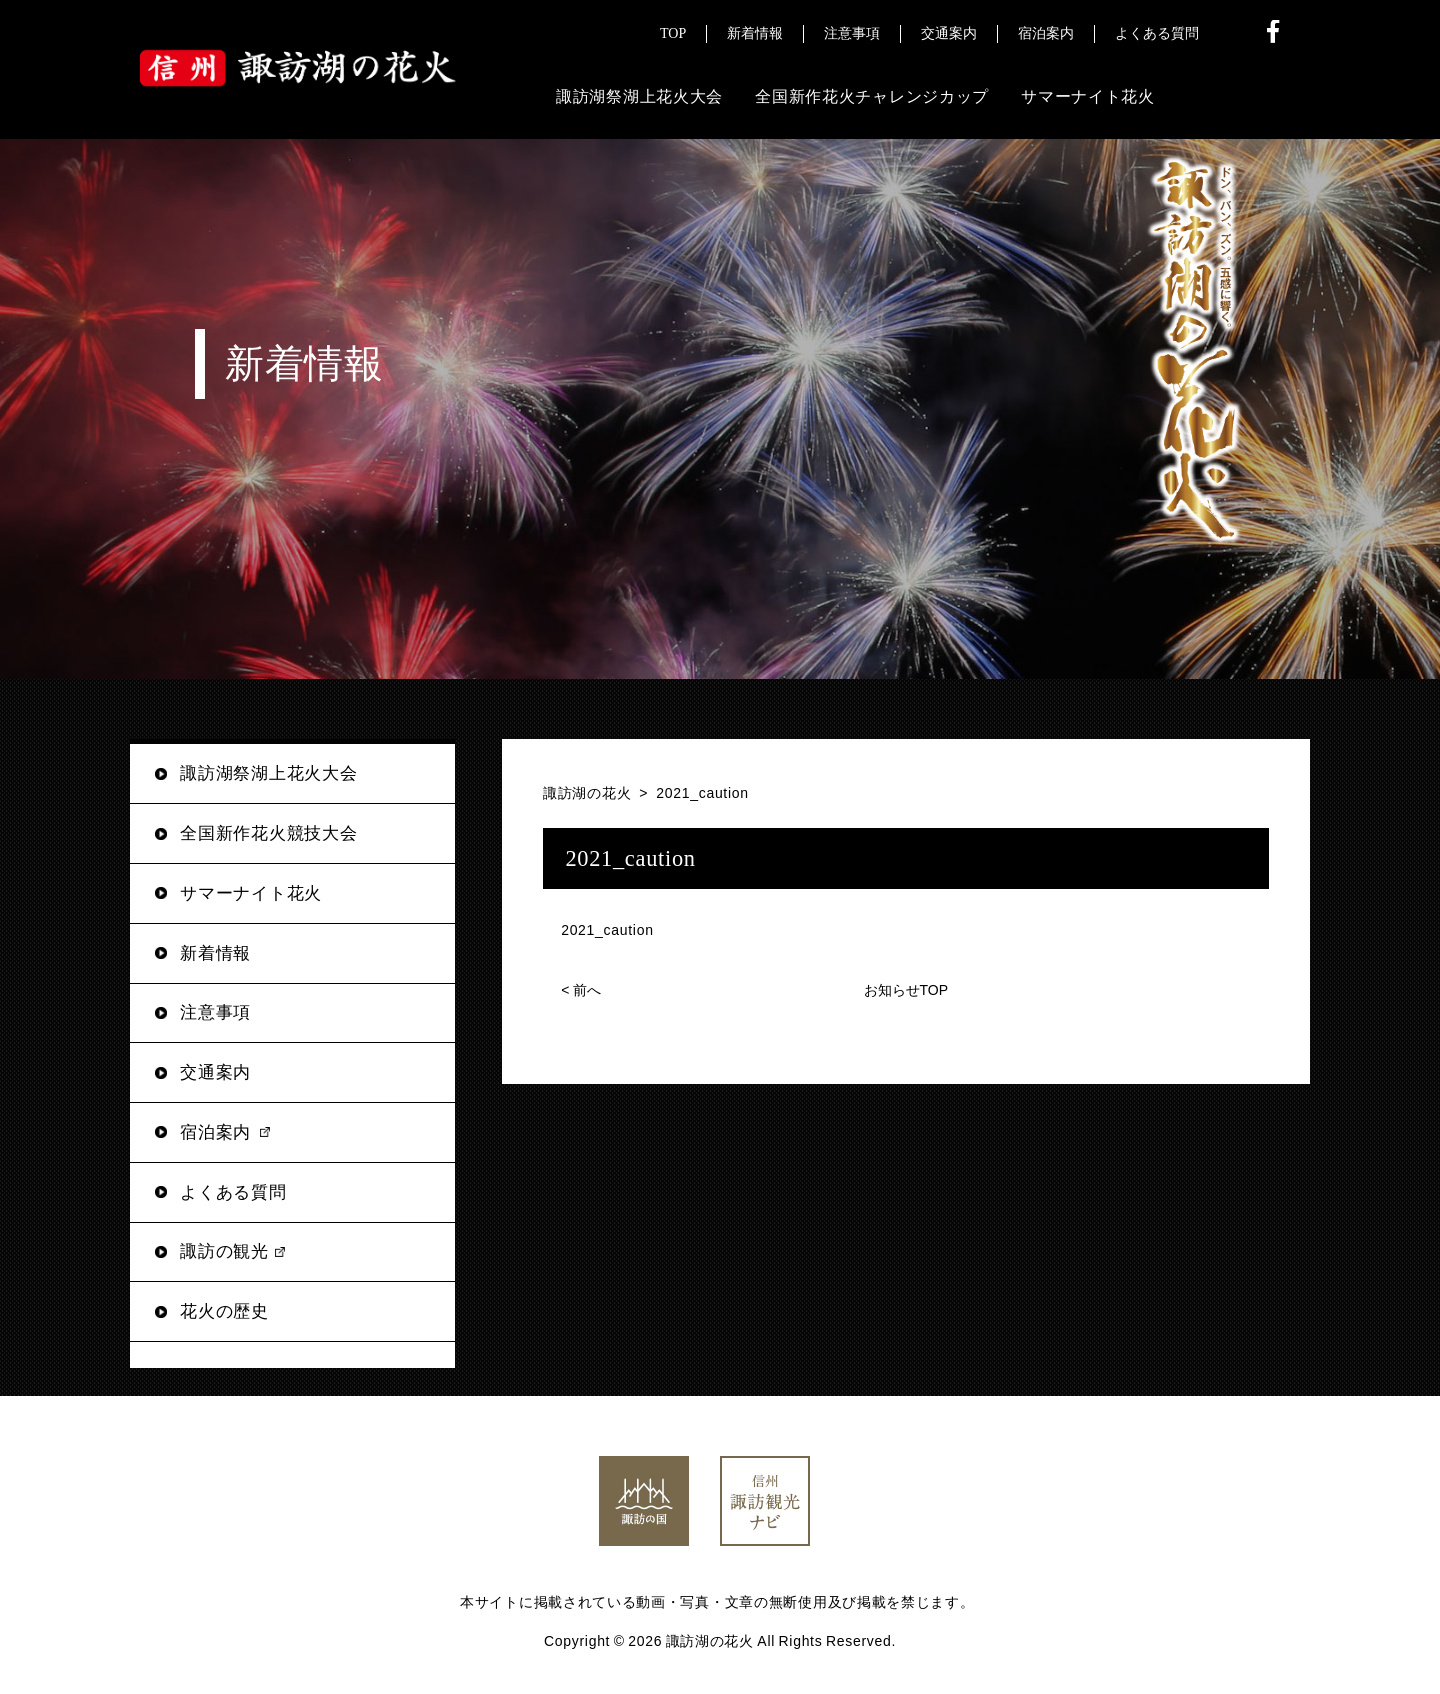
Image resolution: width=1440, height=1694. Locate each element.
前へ (581, 990)
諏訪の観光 (224, 1251)
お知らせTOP (906, 990)
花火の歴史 (224, 1311)
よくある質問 (233, 1192)
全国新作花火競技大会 (268, 833)
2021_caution (607, 930)
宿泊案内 (215, 1132)
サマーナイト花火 (251, 893)
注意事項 (215, 1012)
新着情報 (215, 953)
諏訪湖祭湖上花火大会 (268, 773)
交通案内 (215, 1072)
